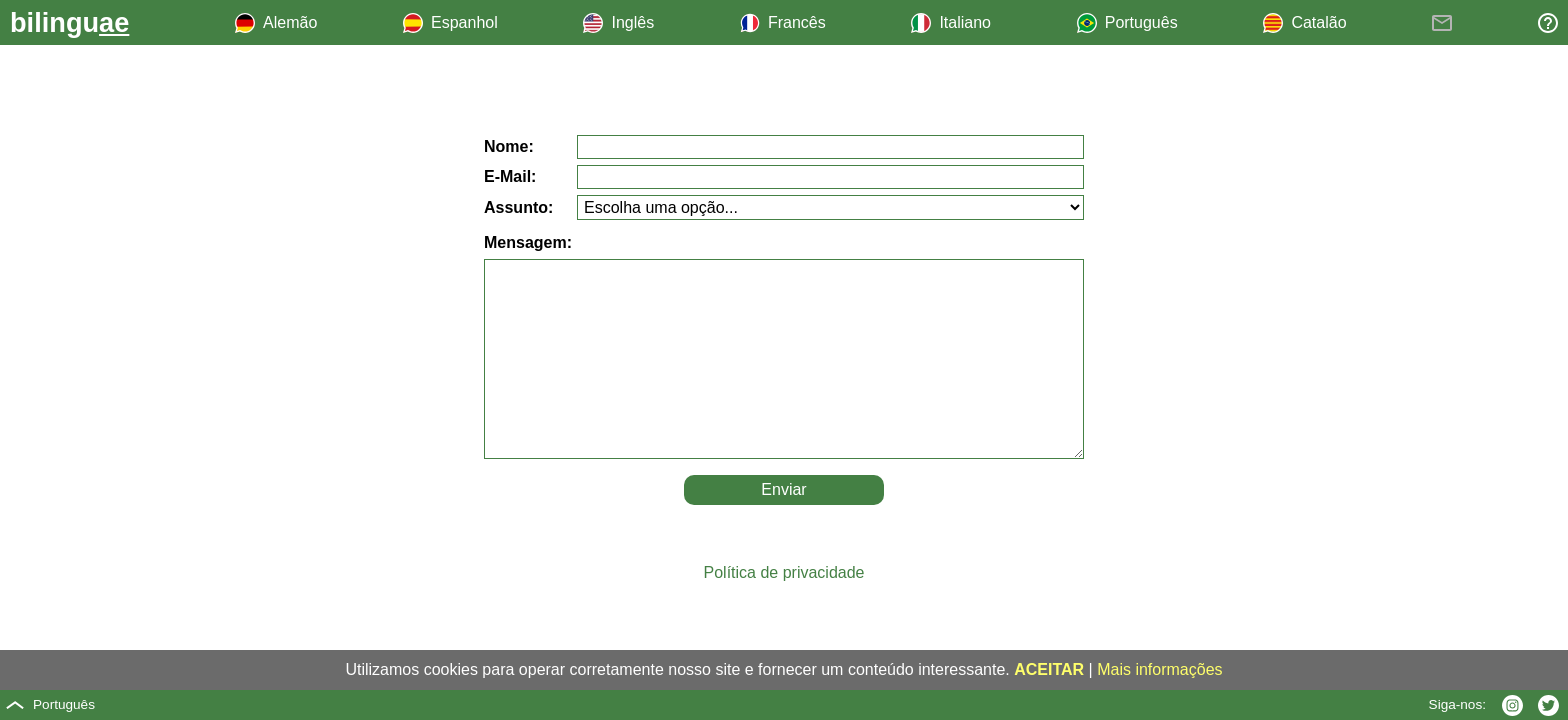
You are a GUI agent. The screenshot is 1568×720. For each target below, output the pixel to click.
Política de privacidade (784, 572)
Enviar (783, 489)
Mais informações (1159, 669)
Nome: (509, 146)
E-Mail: (510, 176)
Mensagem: (528, 242)
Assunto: (518, 207)
